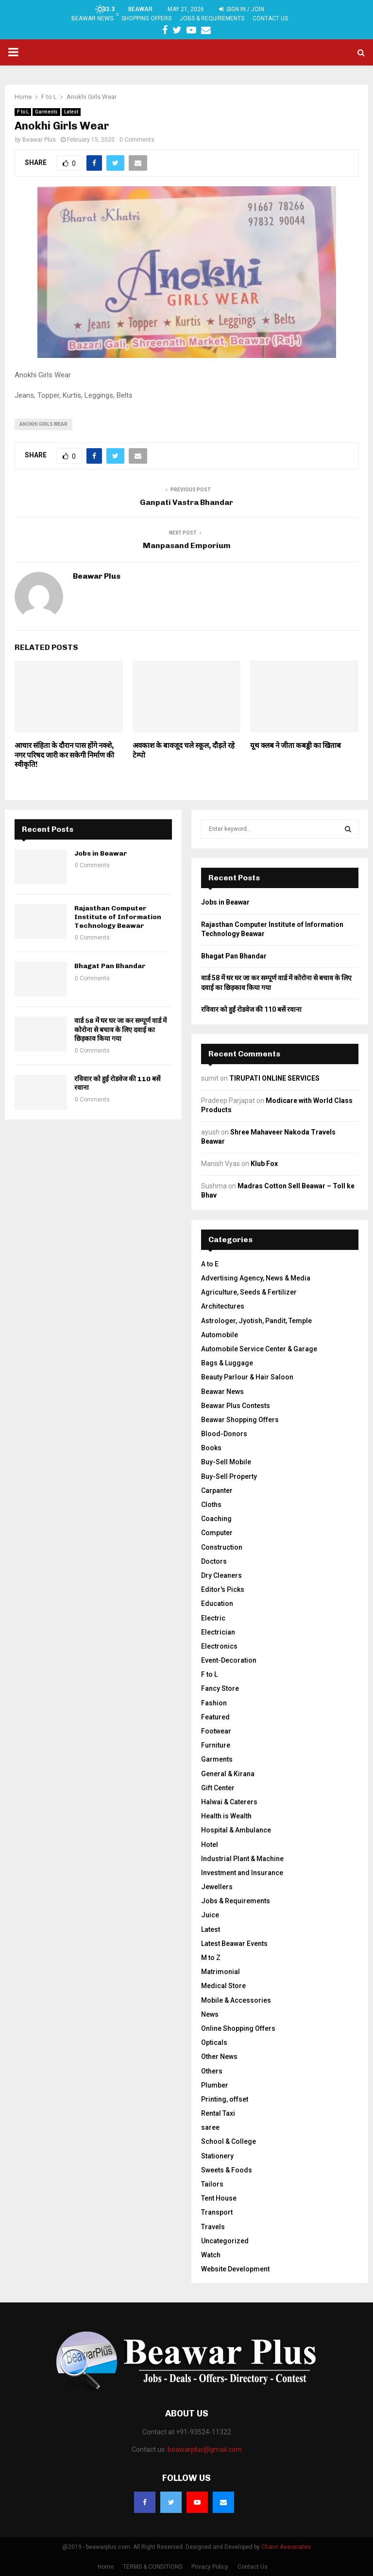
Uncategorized (225, 2241)
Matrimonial (220, 1972)
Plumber (214, 2085)
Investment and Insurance (242, 1873)
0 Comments (136, 139)
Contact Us (270, 18)
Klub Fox (264, 1163)
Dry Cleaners (221, 1575)
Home (106, 2566)
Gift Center (218, 1788)
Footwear (216, 1731)
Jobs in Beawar (100, 853)
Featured (215, 1717)
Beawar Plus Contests (235, 1406)
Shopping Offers (146, 18)
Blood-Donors (224, 1434)
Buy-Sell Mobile (226, 1462)
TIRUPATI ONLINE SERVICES (274, 1078)
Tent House (219, 2198)
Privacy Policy (209, 2566)
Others (211, 2071)
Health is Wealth (226, 1816)
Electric (213, 1618)
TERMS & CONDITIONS (152, 2566)
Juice (210, 1915)
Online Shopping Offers (238, 2028)
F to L (23, 111)
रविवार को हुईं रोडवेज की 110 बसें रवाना (251, 1009)
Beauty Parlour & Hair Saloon (247, 1377)
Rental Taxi (218, 2113)
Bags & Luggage (227, 1363)
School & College (228, 2141)
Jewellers (217, 1887)
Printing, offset (224, 2099)
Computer (217, 1533)
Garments (46, 111)
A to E (210, 1264)
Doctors (214, 1561)
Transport (217, 2212)
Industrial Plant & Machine (242, 1859)
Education (217, 1603)
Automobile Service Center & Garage (259, 1349)
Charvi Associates (286, 2547)
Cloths (211, 1504)
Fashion (214, 1703)
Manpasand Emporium (187, 545)
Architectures (222, 1306)
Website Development (235, 2269)
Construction (221, 1547)
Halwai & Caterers (229, 1802)
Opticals (214, 2042)
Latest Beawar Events (234, 1943)
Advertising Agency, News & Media (255, 1278)
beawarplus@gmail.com (205, 2449)
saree (210, 2127)
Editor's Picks (222, 1589)
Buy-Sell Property (229, 1476)
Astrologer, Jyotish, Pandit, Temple (256, 1321)
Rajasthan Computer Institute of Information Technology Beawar (117, 917)
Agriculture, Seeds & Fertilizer (249, 1292)
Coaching (216, 1519)
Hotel (209, 1844)
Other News (219, 2056)
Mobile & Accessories (236, 2000)
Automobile (219, 1335)
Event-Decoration (228, 1660)
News (210, 2014)
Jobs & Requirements (212, 18)
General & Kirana (227, 1774)
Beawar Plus (39, 139)
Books (211, 1448)
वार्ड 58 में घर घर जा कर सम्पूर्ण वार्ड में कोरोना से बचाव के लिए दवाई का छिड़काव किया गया (120, 1029)
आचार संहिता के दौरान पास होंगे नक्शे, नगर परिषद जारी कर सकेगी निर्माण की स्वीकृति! (64, 755)
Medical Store (223, 1986)
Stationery (217, 2156)
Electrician (218, 1632)
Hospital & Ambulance (236, 1830)
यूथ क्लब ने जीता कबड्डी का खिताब (295, 745)
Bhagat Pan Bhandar (110, 966)
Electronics (219, 1646)
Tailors (212, 2184)
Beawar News (92, 18)
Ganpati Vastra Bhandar (186, 502)
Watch (210, 2255)
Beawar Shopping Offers (240, 1420)
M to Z (210, 1957)
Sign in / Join (241, 9)
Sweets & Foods (226, 2170)
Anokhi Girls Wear (43, 424)
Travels (213, 2227)
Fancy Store (220, 1688)
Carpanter (217, 1490)
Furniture (215, 1745)
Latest (71, 111)
